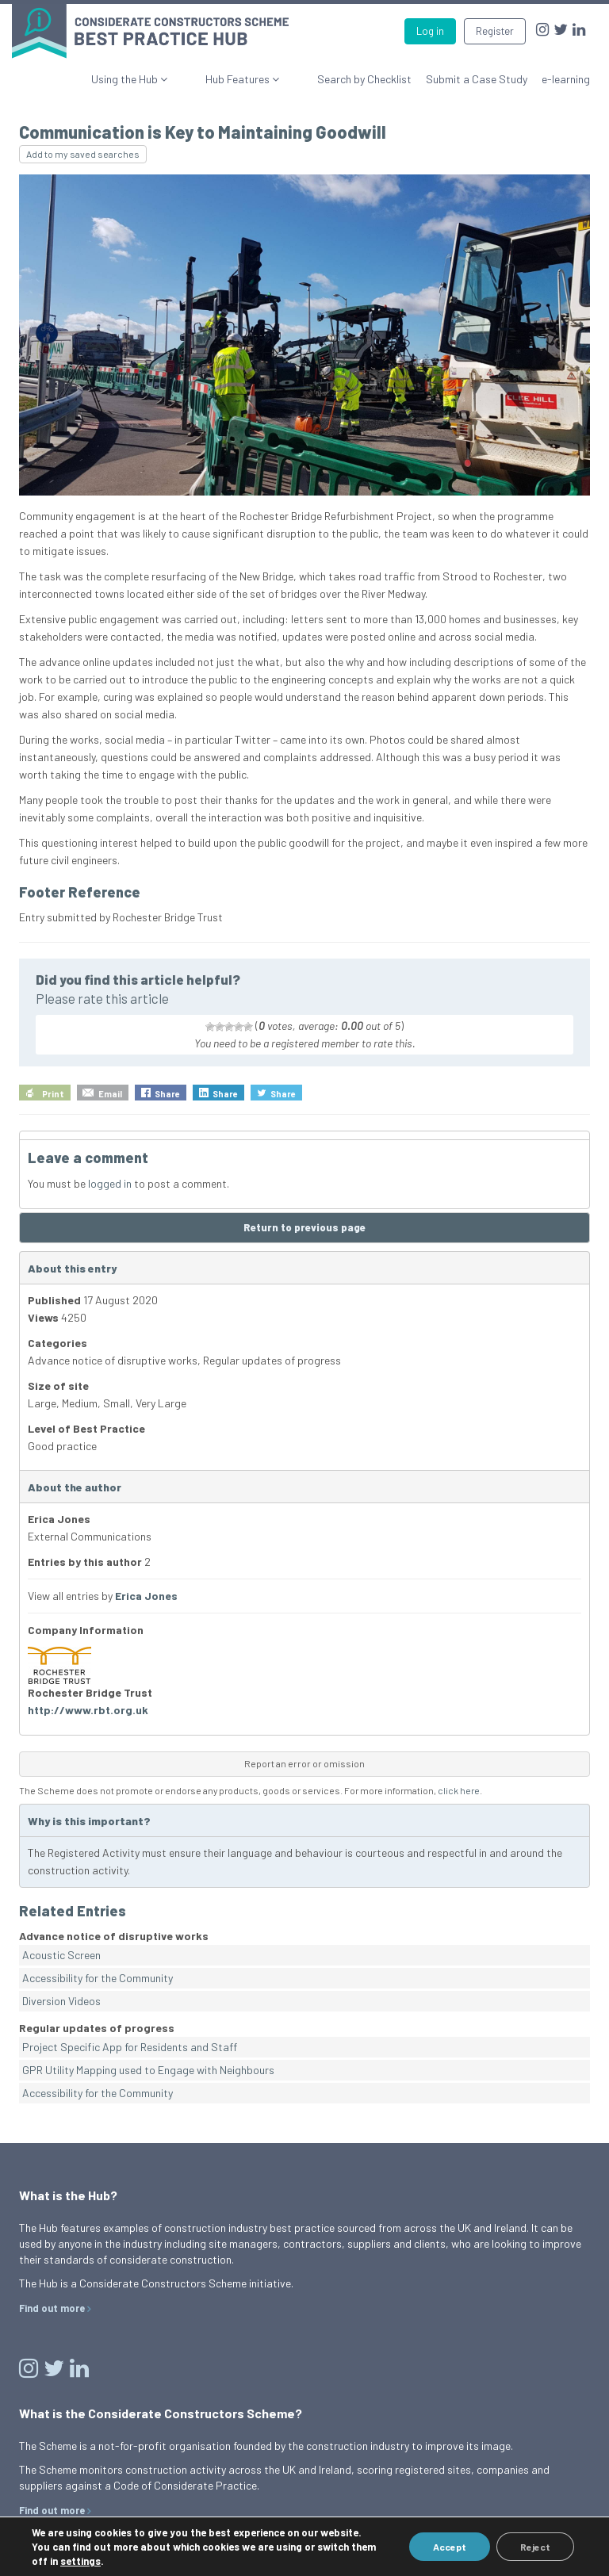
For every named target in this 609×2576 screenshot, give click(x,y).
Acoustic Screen (61, 1955)
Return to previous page (304, 1227)
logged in (110, 1183)
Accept (449, 2546)
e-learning (566, 79)
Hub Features (262, 79)
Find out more (52, 2308)
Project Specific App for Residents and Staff (129, 2047)
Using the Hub (173, 79)
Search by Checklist (364, 79)
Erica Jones (146, 1595)
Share (167, 1094)
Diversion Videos (61, 2001)
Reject (535, 2546)
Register (495, 31)
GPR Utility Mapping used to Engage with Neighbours (148, 2069)
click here (459, 1790)
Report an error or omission (304, 1763)
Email (110, 1094)
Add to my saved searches (83, 153)
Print (53, 1094)
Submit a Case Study (476, 79)
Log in (430, 31)
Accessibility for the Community (97, 1978)
